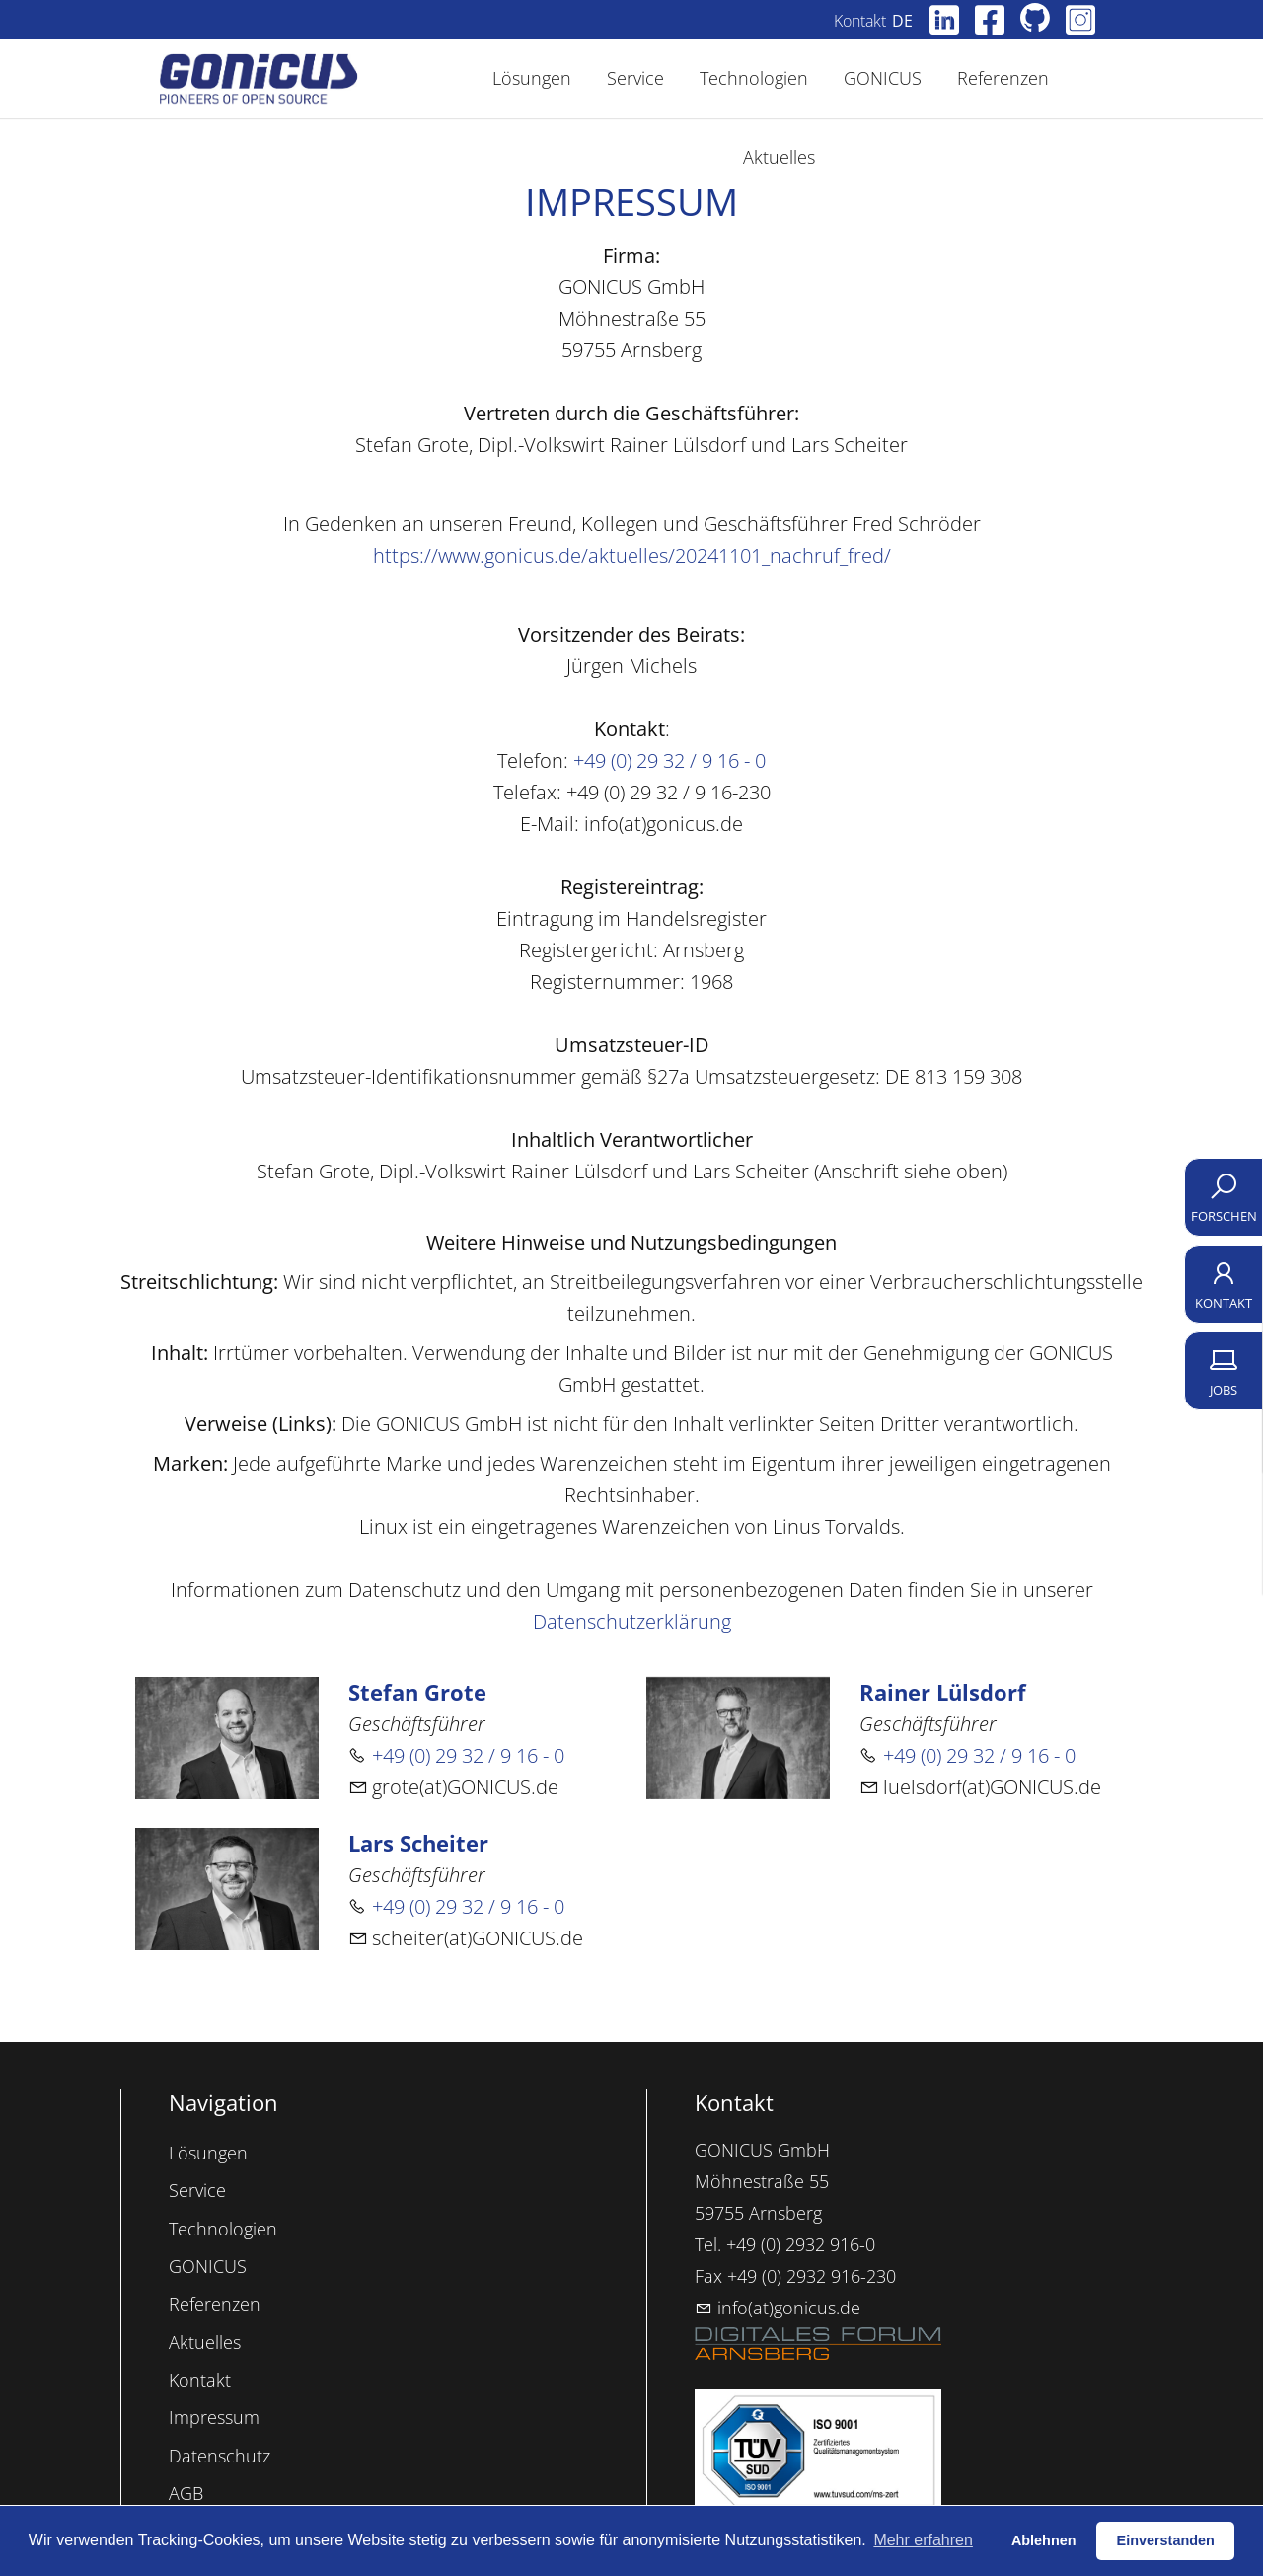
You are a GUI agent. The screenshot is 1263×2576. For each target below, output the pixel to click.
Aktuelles (205, 2342)
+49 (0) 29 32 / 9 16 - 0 (669, 760)
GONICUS (208, 2266)
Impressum (214, 2417)
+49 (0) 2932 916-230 (811, 2276)
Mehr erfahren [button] (923, 2540)
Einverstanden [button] (1166, 2540)
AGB (186, 2493)
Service (197, 2190)
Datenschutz (219, 2455)
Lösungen (208, 2152)
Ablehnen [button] (1044, 2540)
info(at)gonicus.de (777, 2307)
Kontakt (876, 21)
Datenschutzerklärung (632, 1621)
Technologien (223, 2228)
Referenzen (214, 2303)
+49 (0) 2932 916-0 (800, 2244)
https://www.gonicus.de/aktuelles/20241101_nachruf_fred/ (632, 555)
